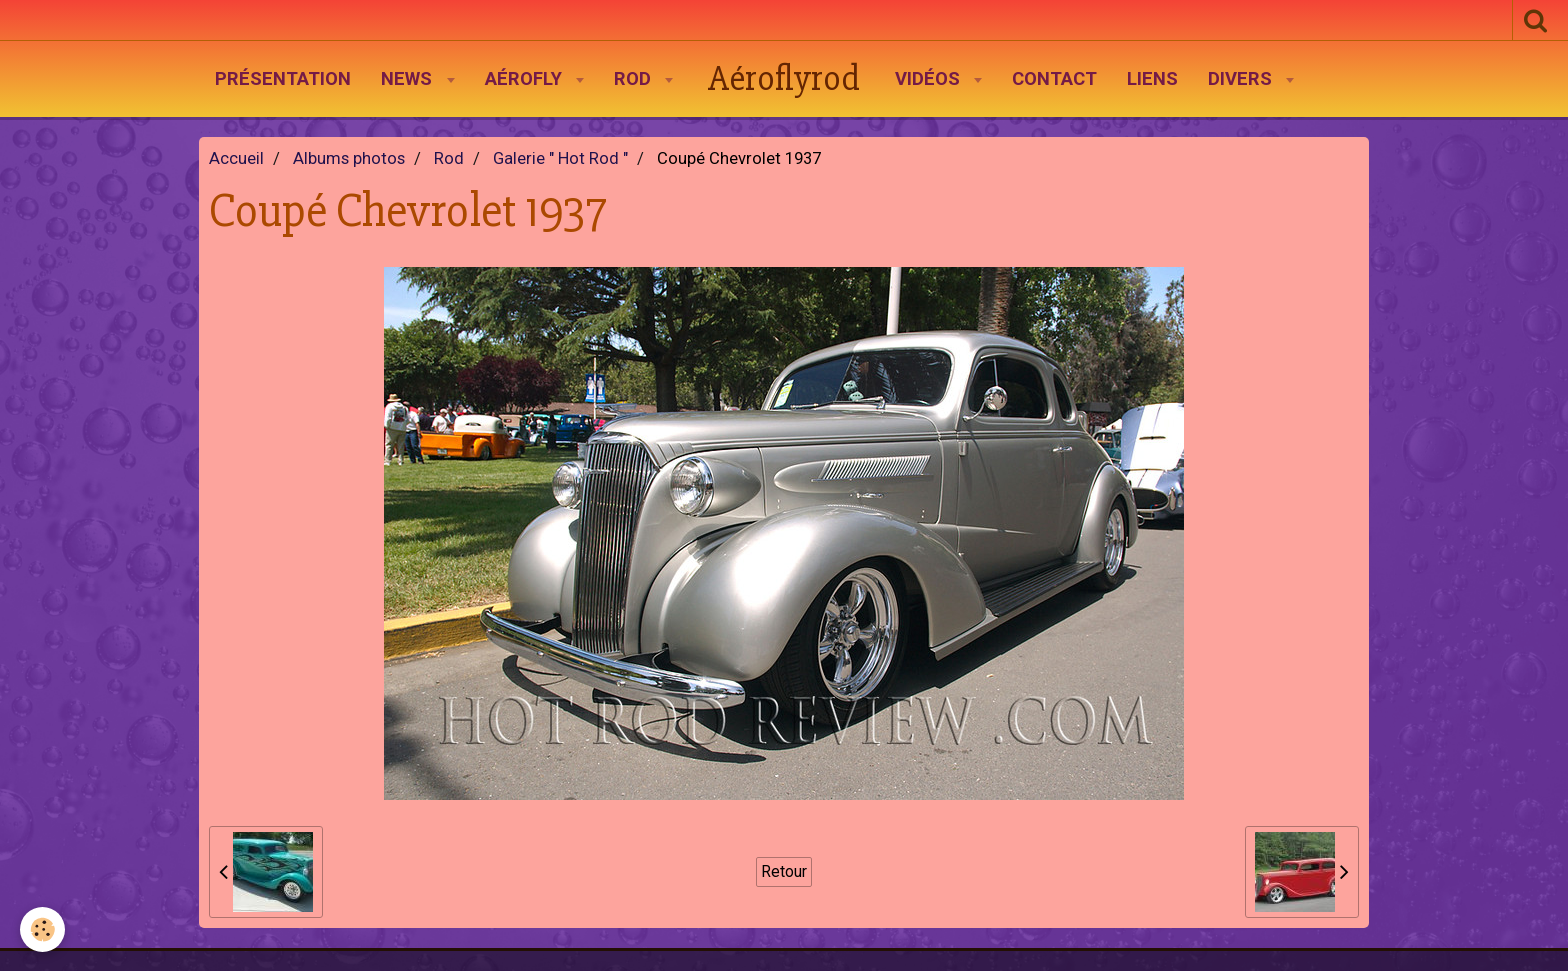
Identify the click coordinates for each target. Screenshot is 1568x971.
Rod (635, 79)
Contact (1054, 79)
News (409, 79)
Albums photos (349, 158)
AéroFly (526, 79)
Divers (1242, 79)
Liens (1152, 79)
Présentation (283, 79)
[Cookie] (42, 929)
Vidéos (930, 79)
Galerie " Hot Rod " (560, 158)
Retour (784, 871)
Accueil (236, 158)
